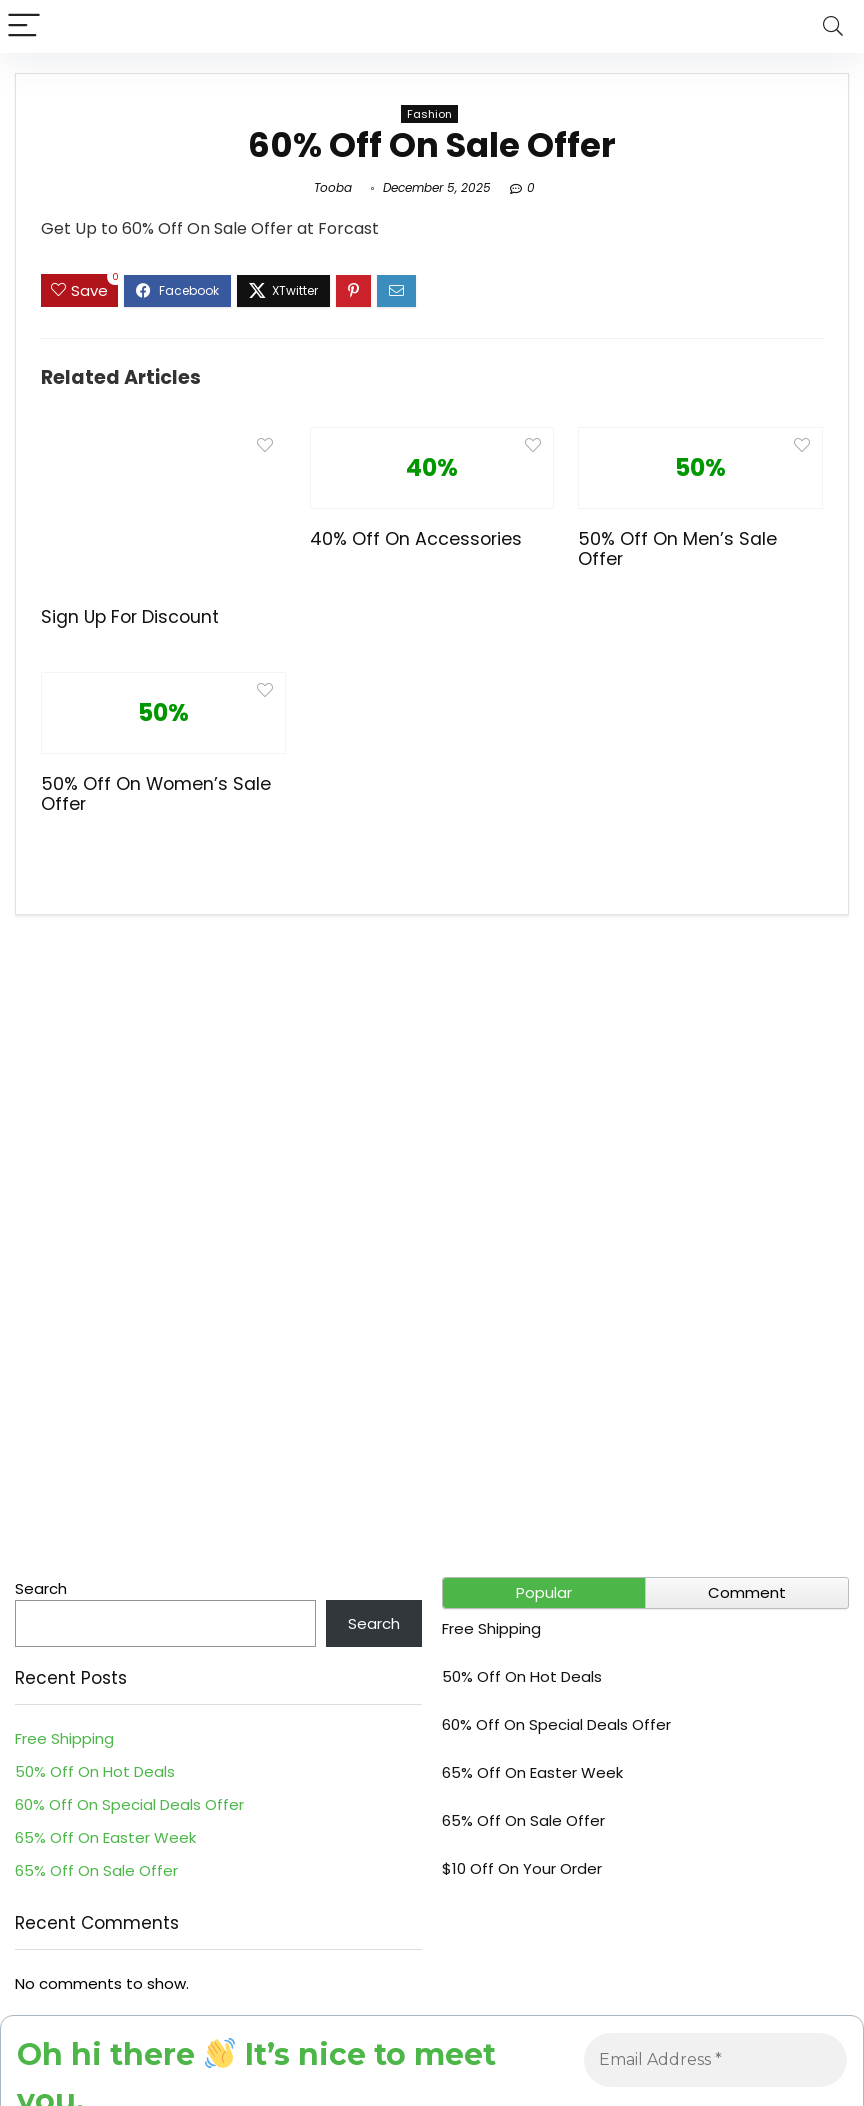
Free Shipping (64, 1738)
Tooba (333, 187)
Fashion (429, 114)
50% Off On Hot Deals (95, 1771)
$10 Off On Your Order (522, 1868)
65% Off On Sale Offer (96, 1870)
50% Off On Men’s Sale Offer (677, 549)
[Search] (833, 26)
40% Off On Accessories (416, 539)
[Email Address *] (715, 2060)
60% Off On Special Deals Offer (129, 1804)
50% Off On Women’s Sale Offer (156, 794)
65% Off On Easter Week (105, 1837)
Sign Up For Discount (130, 617)
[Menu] (24, 26)
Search (41, 1588)
